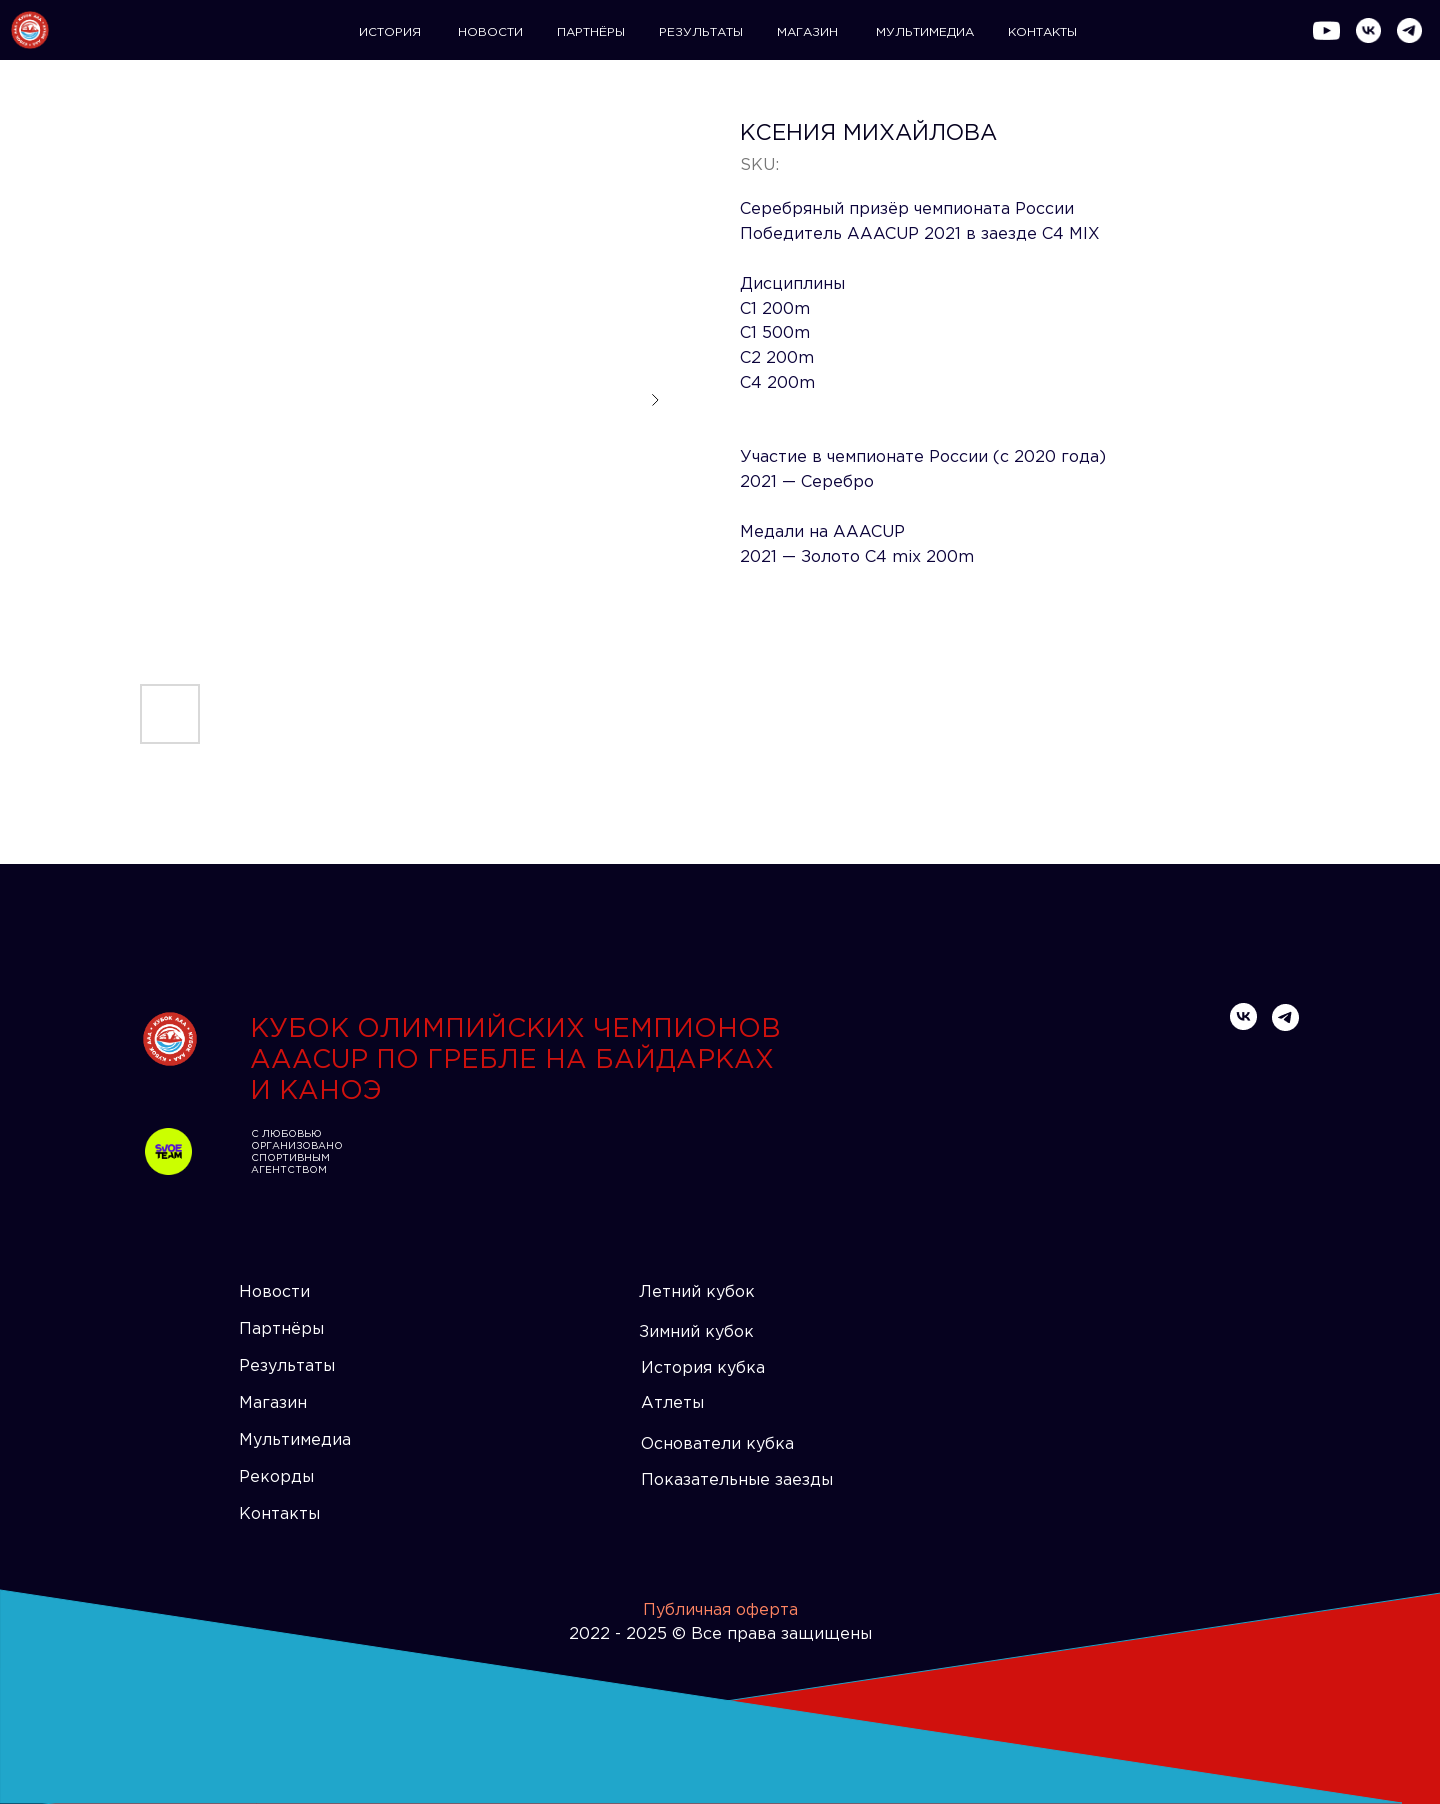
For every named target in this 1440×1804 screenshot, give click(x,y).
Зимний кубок (696, 1332)
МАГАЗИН (807, 32)
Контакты (279, 1514)
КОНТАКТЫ (1042, 32)
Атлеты (672, 1403)
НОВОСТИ (490, 32)
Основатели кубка (717, 1444)
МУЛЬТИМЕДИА (925, 32)
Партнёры (281, 1329)
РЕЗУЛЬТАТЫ (701, 32)
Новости (274, 1292)
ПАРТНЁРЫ (591, 32)
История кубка (703, 1368)
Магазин (273, 1403)
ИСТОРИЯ (390, 32)
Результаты (287, 1366)
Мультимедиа (295, 1440)
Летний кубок (697, 1292)
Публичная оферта (720, 1610)
